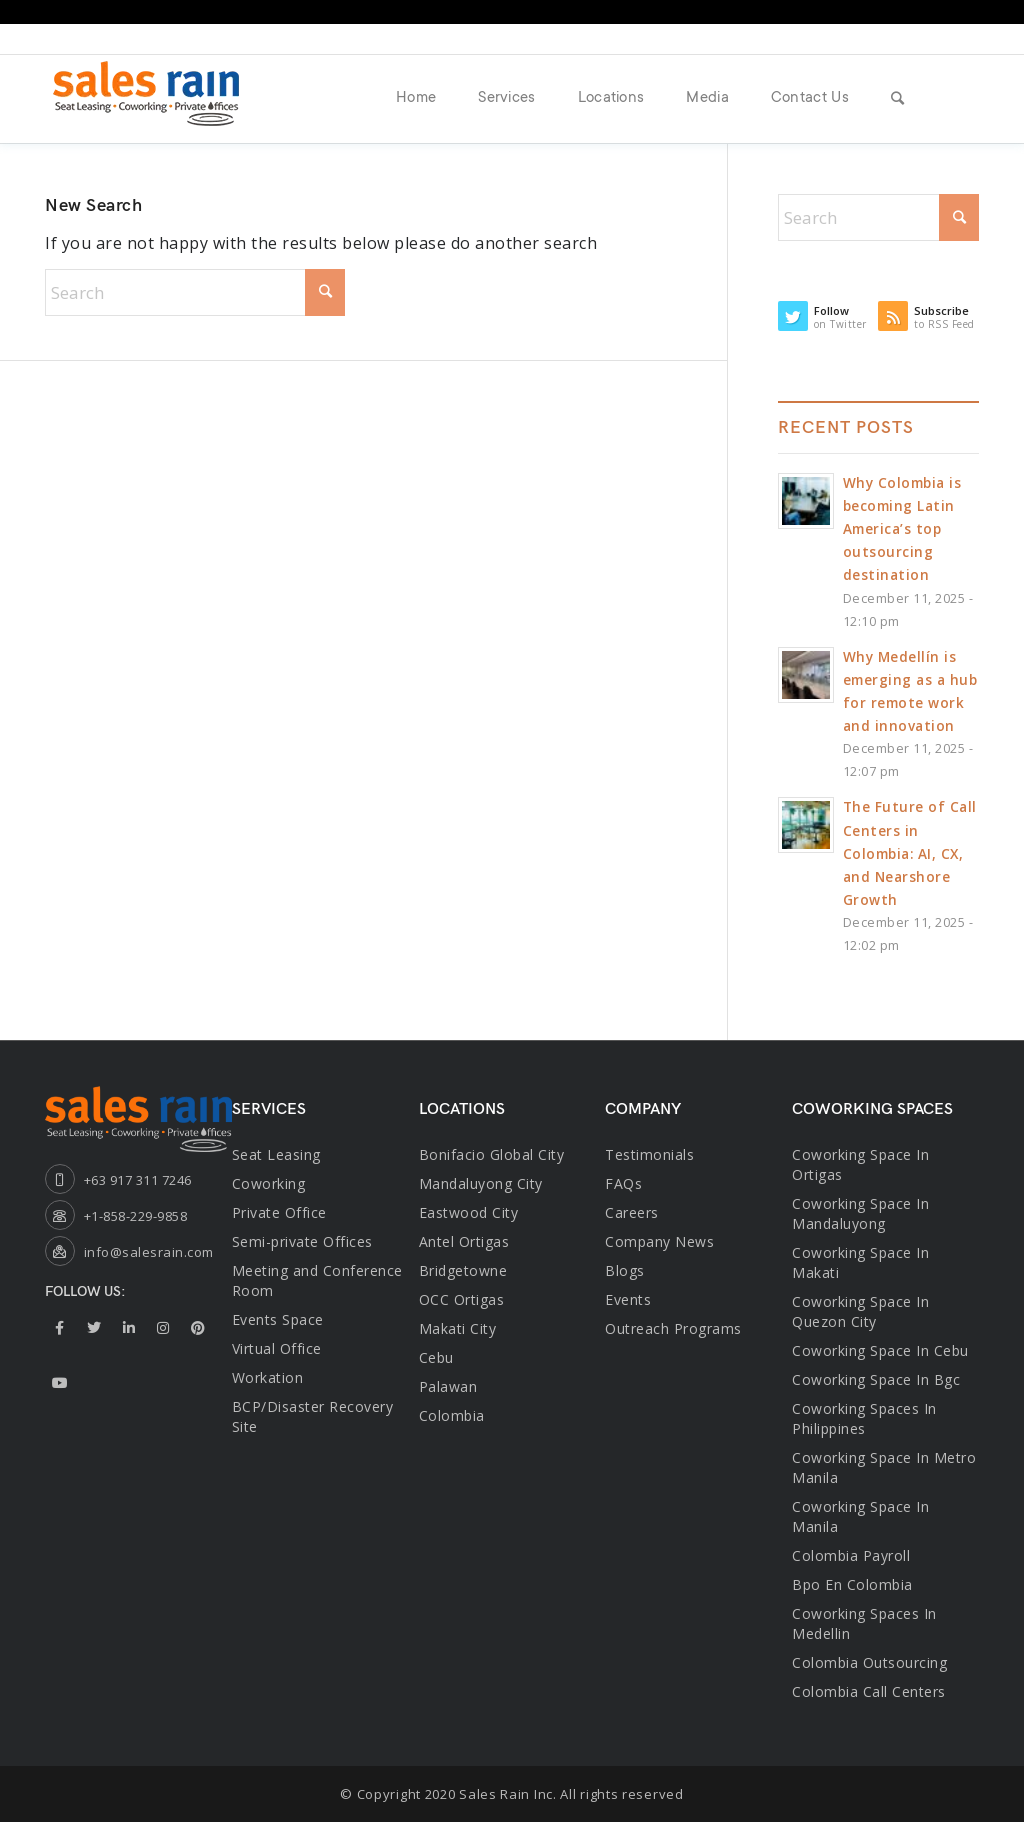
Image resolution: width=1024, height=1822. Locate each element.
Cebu (436, 1357)
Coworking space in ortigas (860, 1164)
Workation (268, 1377)
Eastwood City (469, 1212)
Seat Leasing (276, 1154)
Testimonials (649, 1154)
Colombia (452, 1415)
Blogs (625, 1270)
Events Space (278, 1319)
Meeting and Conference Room (317, 1280)
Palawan (448, 1386)
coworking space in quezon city (860, 1311)
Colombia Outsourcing (869, 1662)
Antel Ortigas (464, 1241)
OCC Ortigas (462, 1299)
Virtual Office (277, 1348)
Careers (632, 1212)
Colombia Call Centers (871, 1691)
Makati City (458, 1328)
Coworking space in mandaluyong (860, 1213)
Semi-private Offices (302, 1241)
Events (628, 1299)
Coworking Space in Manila (860, 1516)
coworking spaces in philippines (864, 1418)
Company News (659, 1241)
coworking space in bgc (876, 1379)
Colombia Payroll (851, 1555)
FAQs (623, 1183)
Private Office (279, 1212)
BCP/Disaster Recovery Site (313, 1416)
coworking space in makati (860, 1262)
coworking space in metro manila (884, 1467)
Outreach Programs (673, 1328)
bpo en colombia (852, 1584)
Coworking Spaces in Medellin (864, 1623)
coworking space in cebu (880, 1350)
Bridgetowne (463, 1270)
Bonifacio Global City (492, 1154)
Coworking (269, 1183)
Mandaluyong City (481, 1183)
